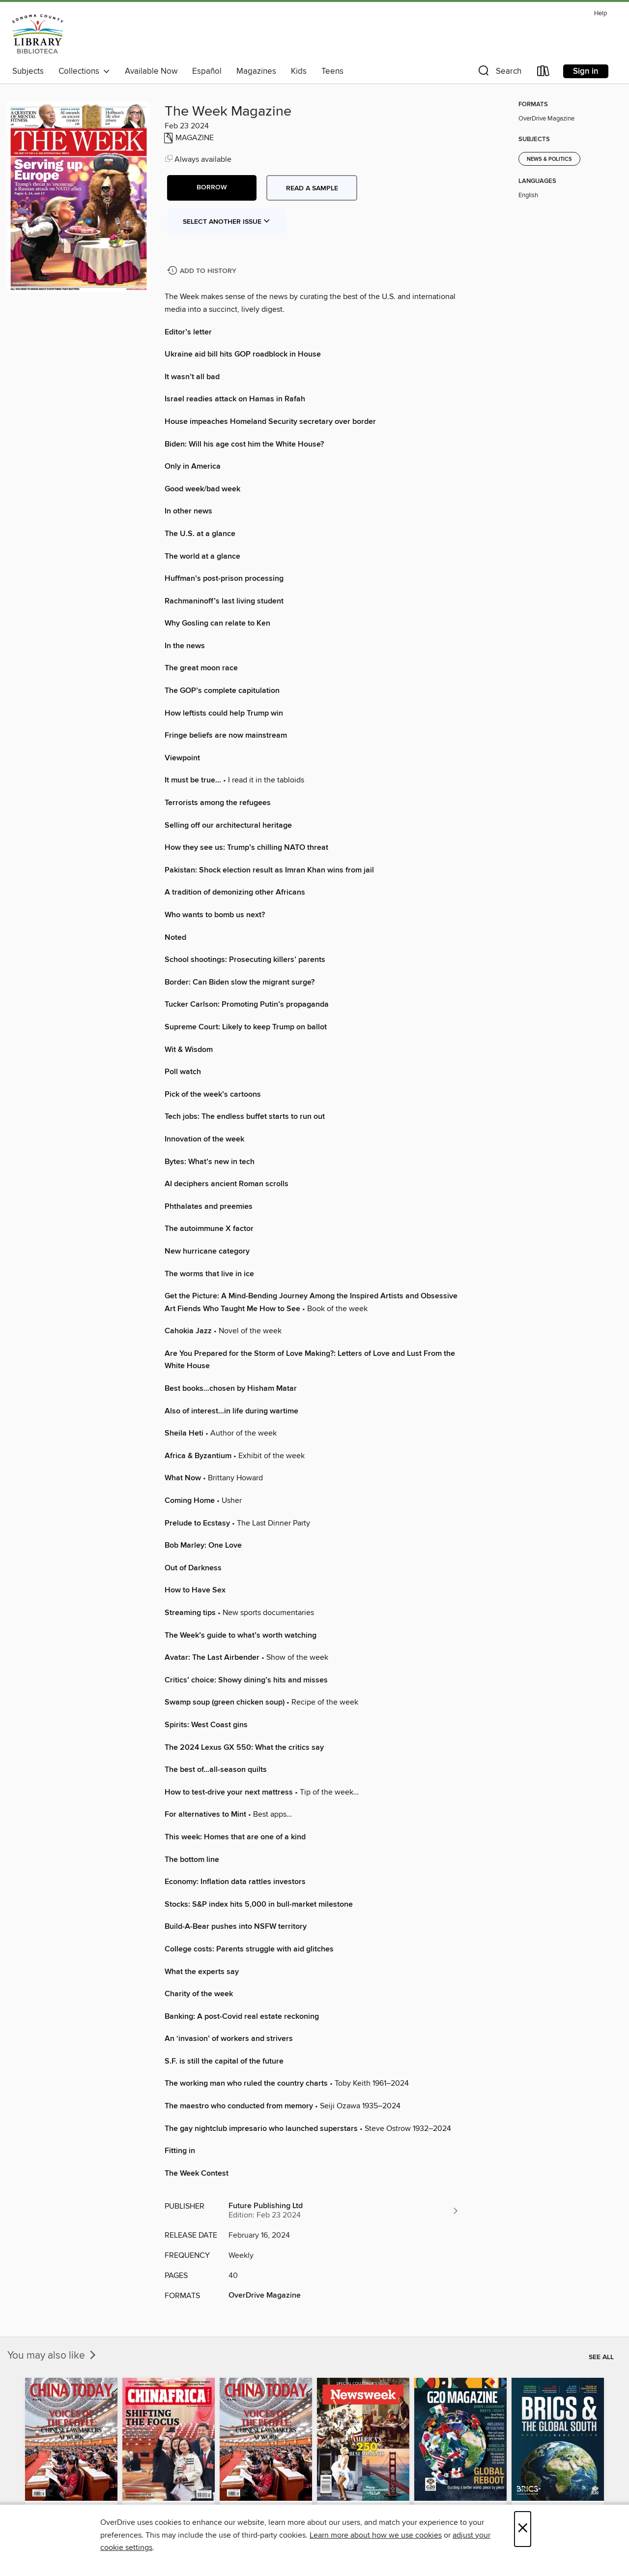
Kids (299, 71)
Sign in (586, 71)
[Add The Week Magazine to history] (203, 271)
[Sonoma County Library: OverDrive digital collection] (38, 34)
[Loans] (543, 73)
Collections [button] (84, 71)
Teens (332, 71)
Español (207, 71)
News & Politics (549, 159)
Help (600, 13)
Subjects (28, 71)
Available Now (151, 71)
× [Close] (522, 2529)
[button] (499, 73)
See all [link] (601, 2357)
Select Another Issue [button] (226, 221)
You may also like (52, 2355)
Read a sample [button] (312, 188)
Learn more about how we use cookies (376, 2535)
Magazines (256, 71)
